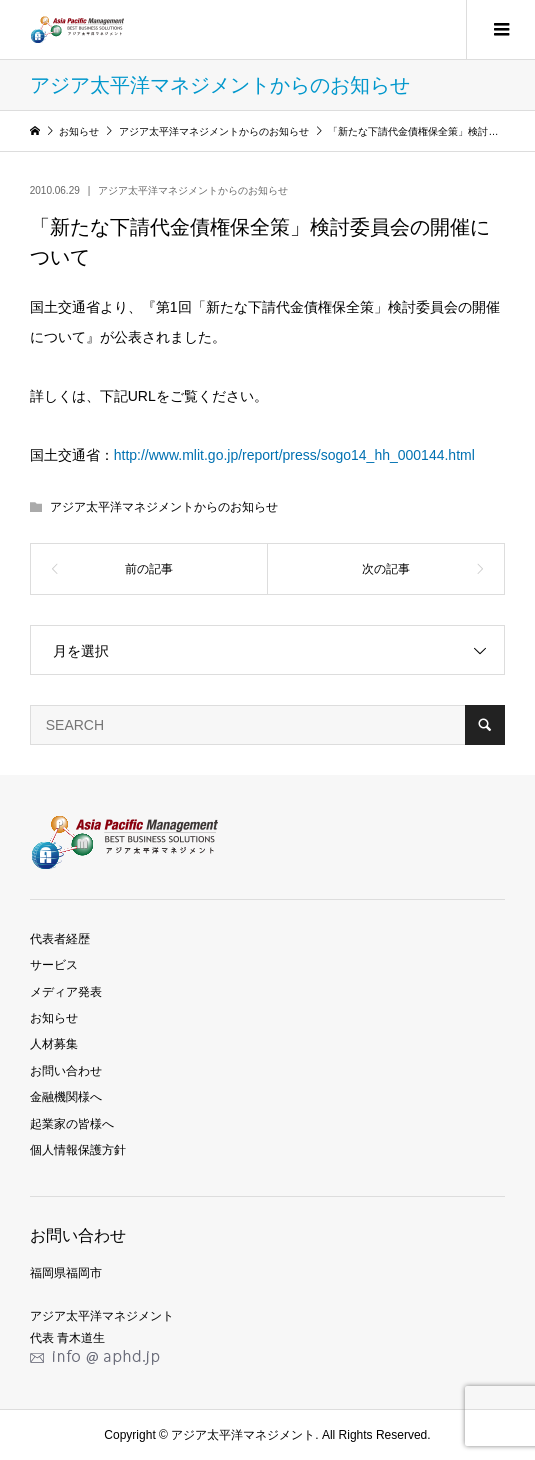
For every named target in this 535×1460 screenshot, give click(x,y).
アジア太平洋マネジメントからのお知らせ (193, 190)
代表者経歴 (60, 939)
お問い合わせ (66, 1071)
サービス (54, 965)
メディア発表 (66, 992)
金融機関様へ (66, 1097)
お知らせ (54, 1018)
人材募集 (54, 1044)
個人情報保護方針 (78, 1150)
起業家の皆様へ (72, 1124)
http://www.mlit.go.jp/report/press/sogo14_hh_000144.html (294, 455)
